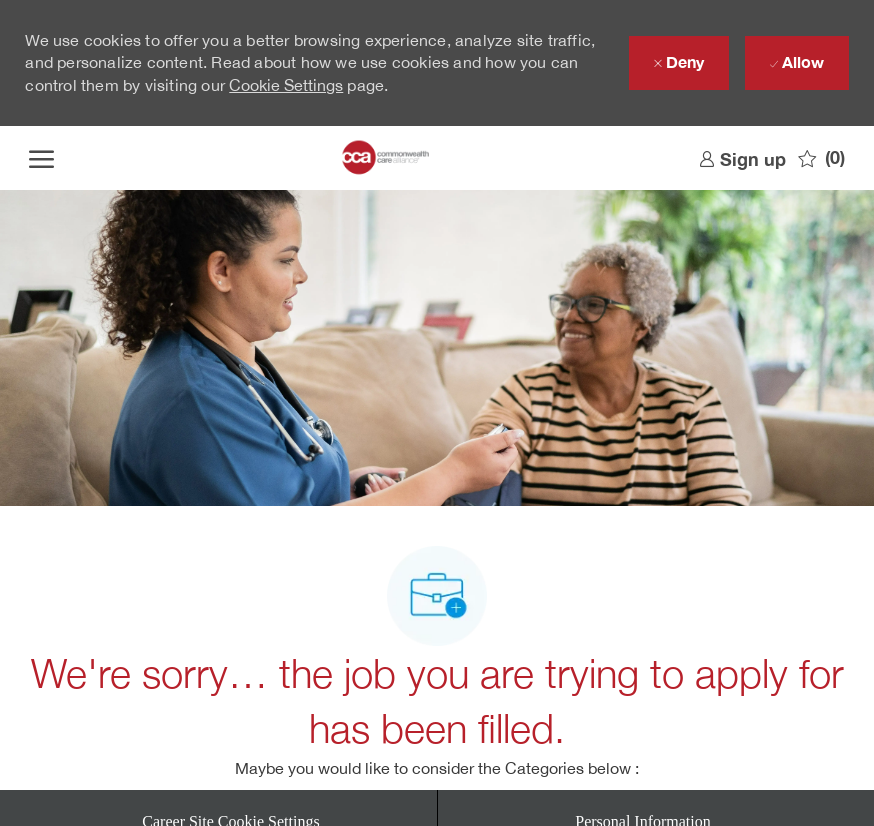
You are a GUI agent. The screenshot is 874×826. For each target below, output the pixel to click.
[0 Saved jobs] (821, 158)
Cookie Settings (286, 85)
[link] (742, 158)
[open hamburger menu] (41, 158)
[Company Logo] (386, 158)
